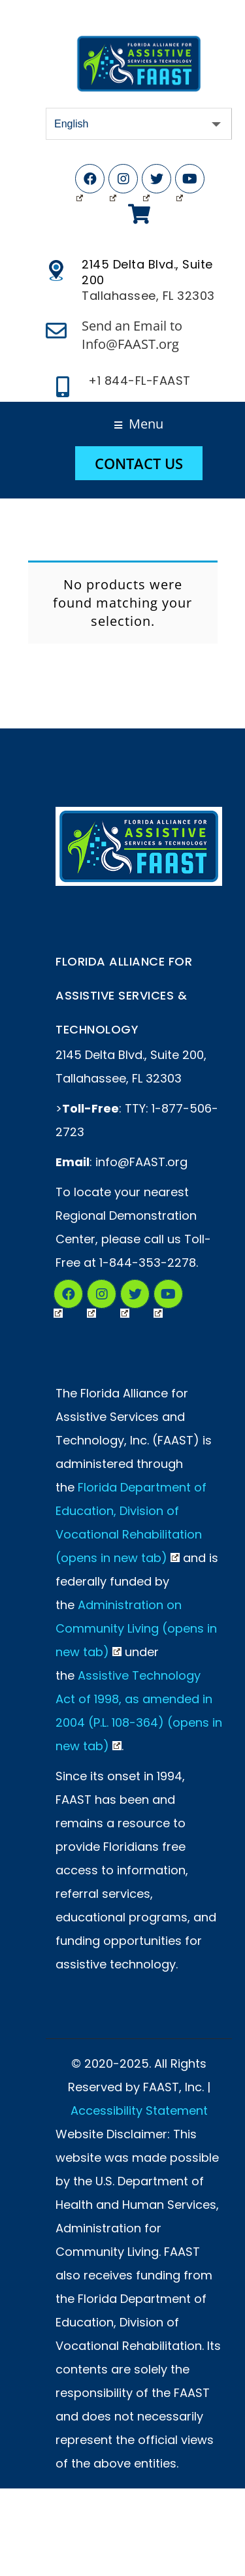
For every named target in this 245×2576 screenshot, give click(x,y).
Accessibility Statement (139, 2110)
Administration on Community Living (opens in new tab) (136, 1628)
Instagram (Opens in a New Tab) (91, 1296)
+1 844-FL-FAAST (139, 381)
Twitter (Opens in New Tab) (146, 181)
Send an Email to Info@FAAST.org (132, 335)
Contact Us (139, 463)
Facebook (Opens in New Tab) (79, 181)
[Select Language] (139, 124)
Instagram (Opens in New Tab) (113, 181)
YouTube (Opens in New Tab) (179, 181)
